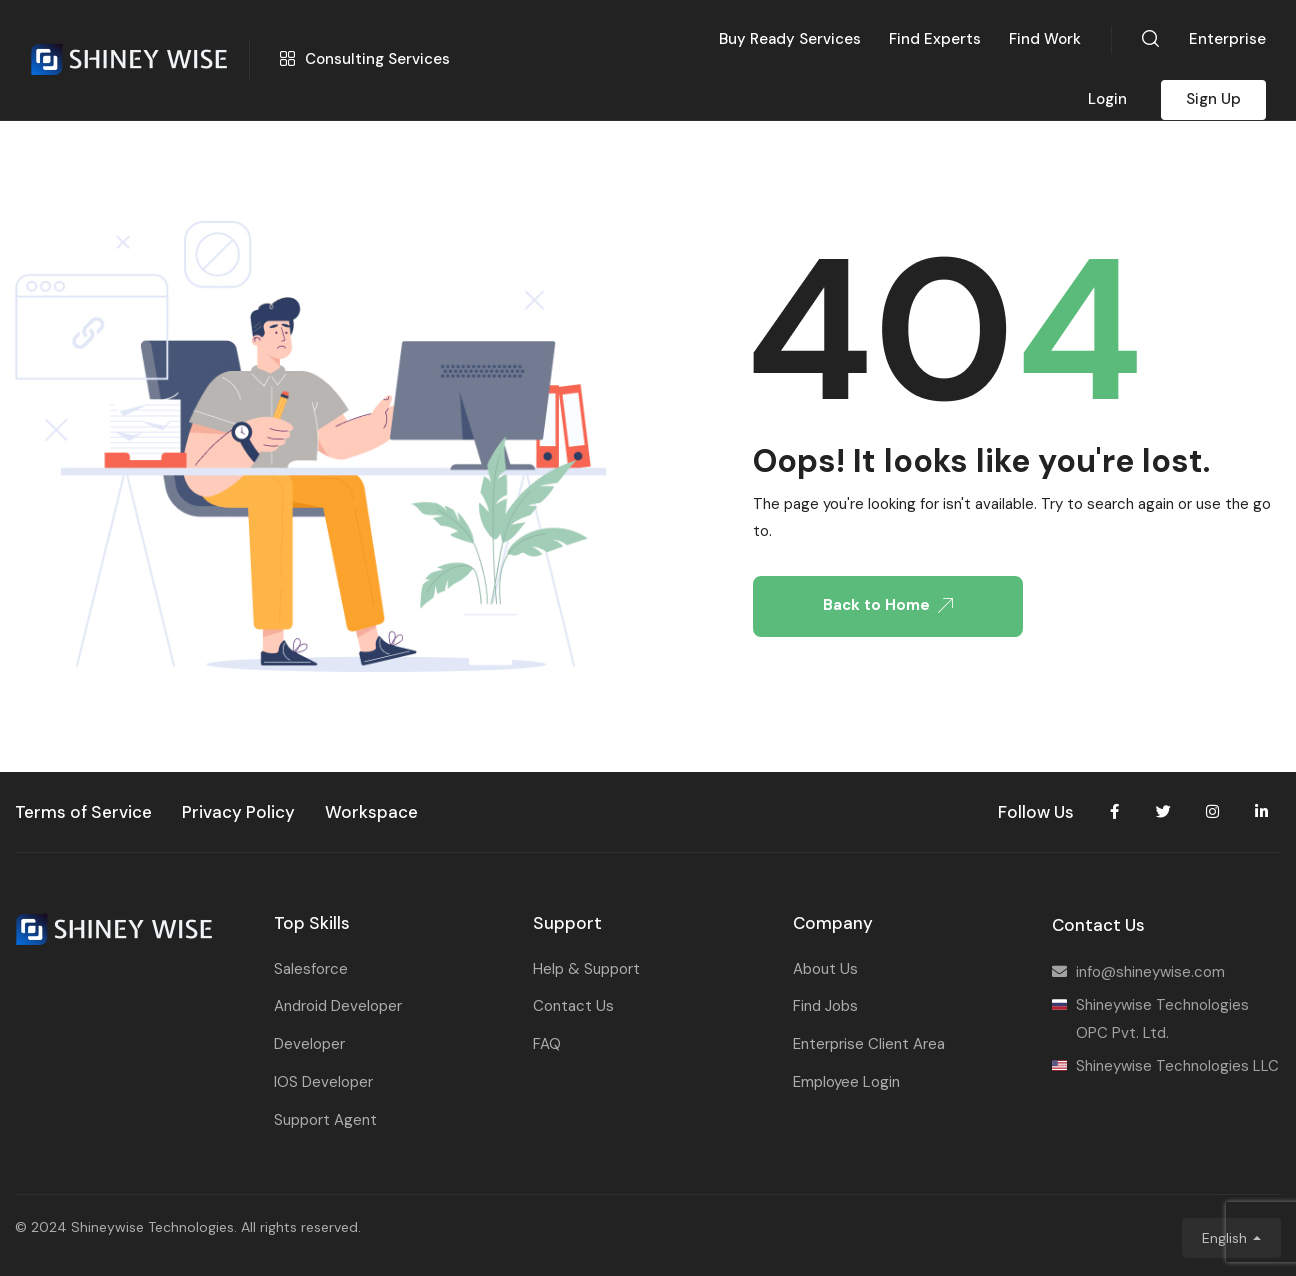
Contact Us (573, 1006)
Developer (309, 1044)
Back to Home (888, 605)
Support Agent (325, 1120)
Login (1107, 99)
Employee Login (846, 1082)
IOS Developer (323, 1082)
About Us (825, 969)
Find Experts (935, 39)
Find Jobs (825, 1006)
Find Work (1045, 39)
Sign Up (1213, 99)
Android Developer (338, 1006)
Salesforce (311, 969)
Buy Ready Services (790, 39)
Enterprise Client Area (869, 1044)
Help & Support (586, 969)
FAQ (547, 1044)
